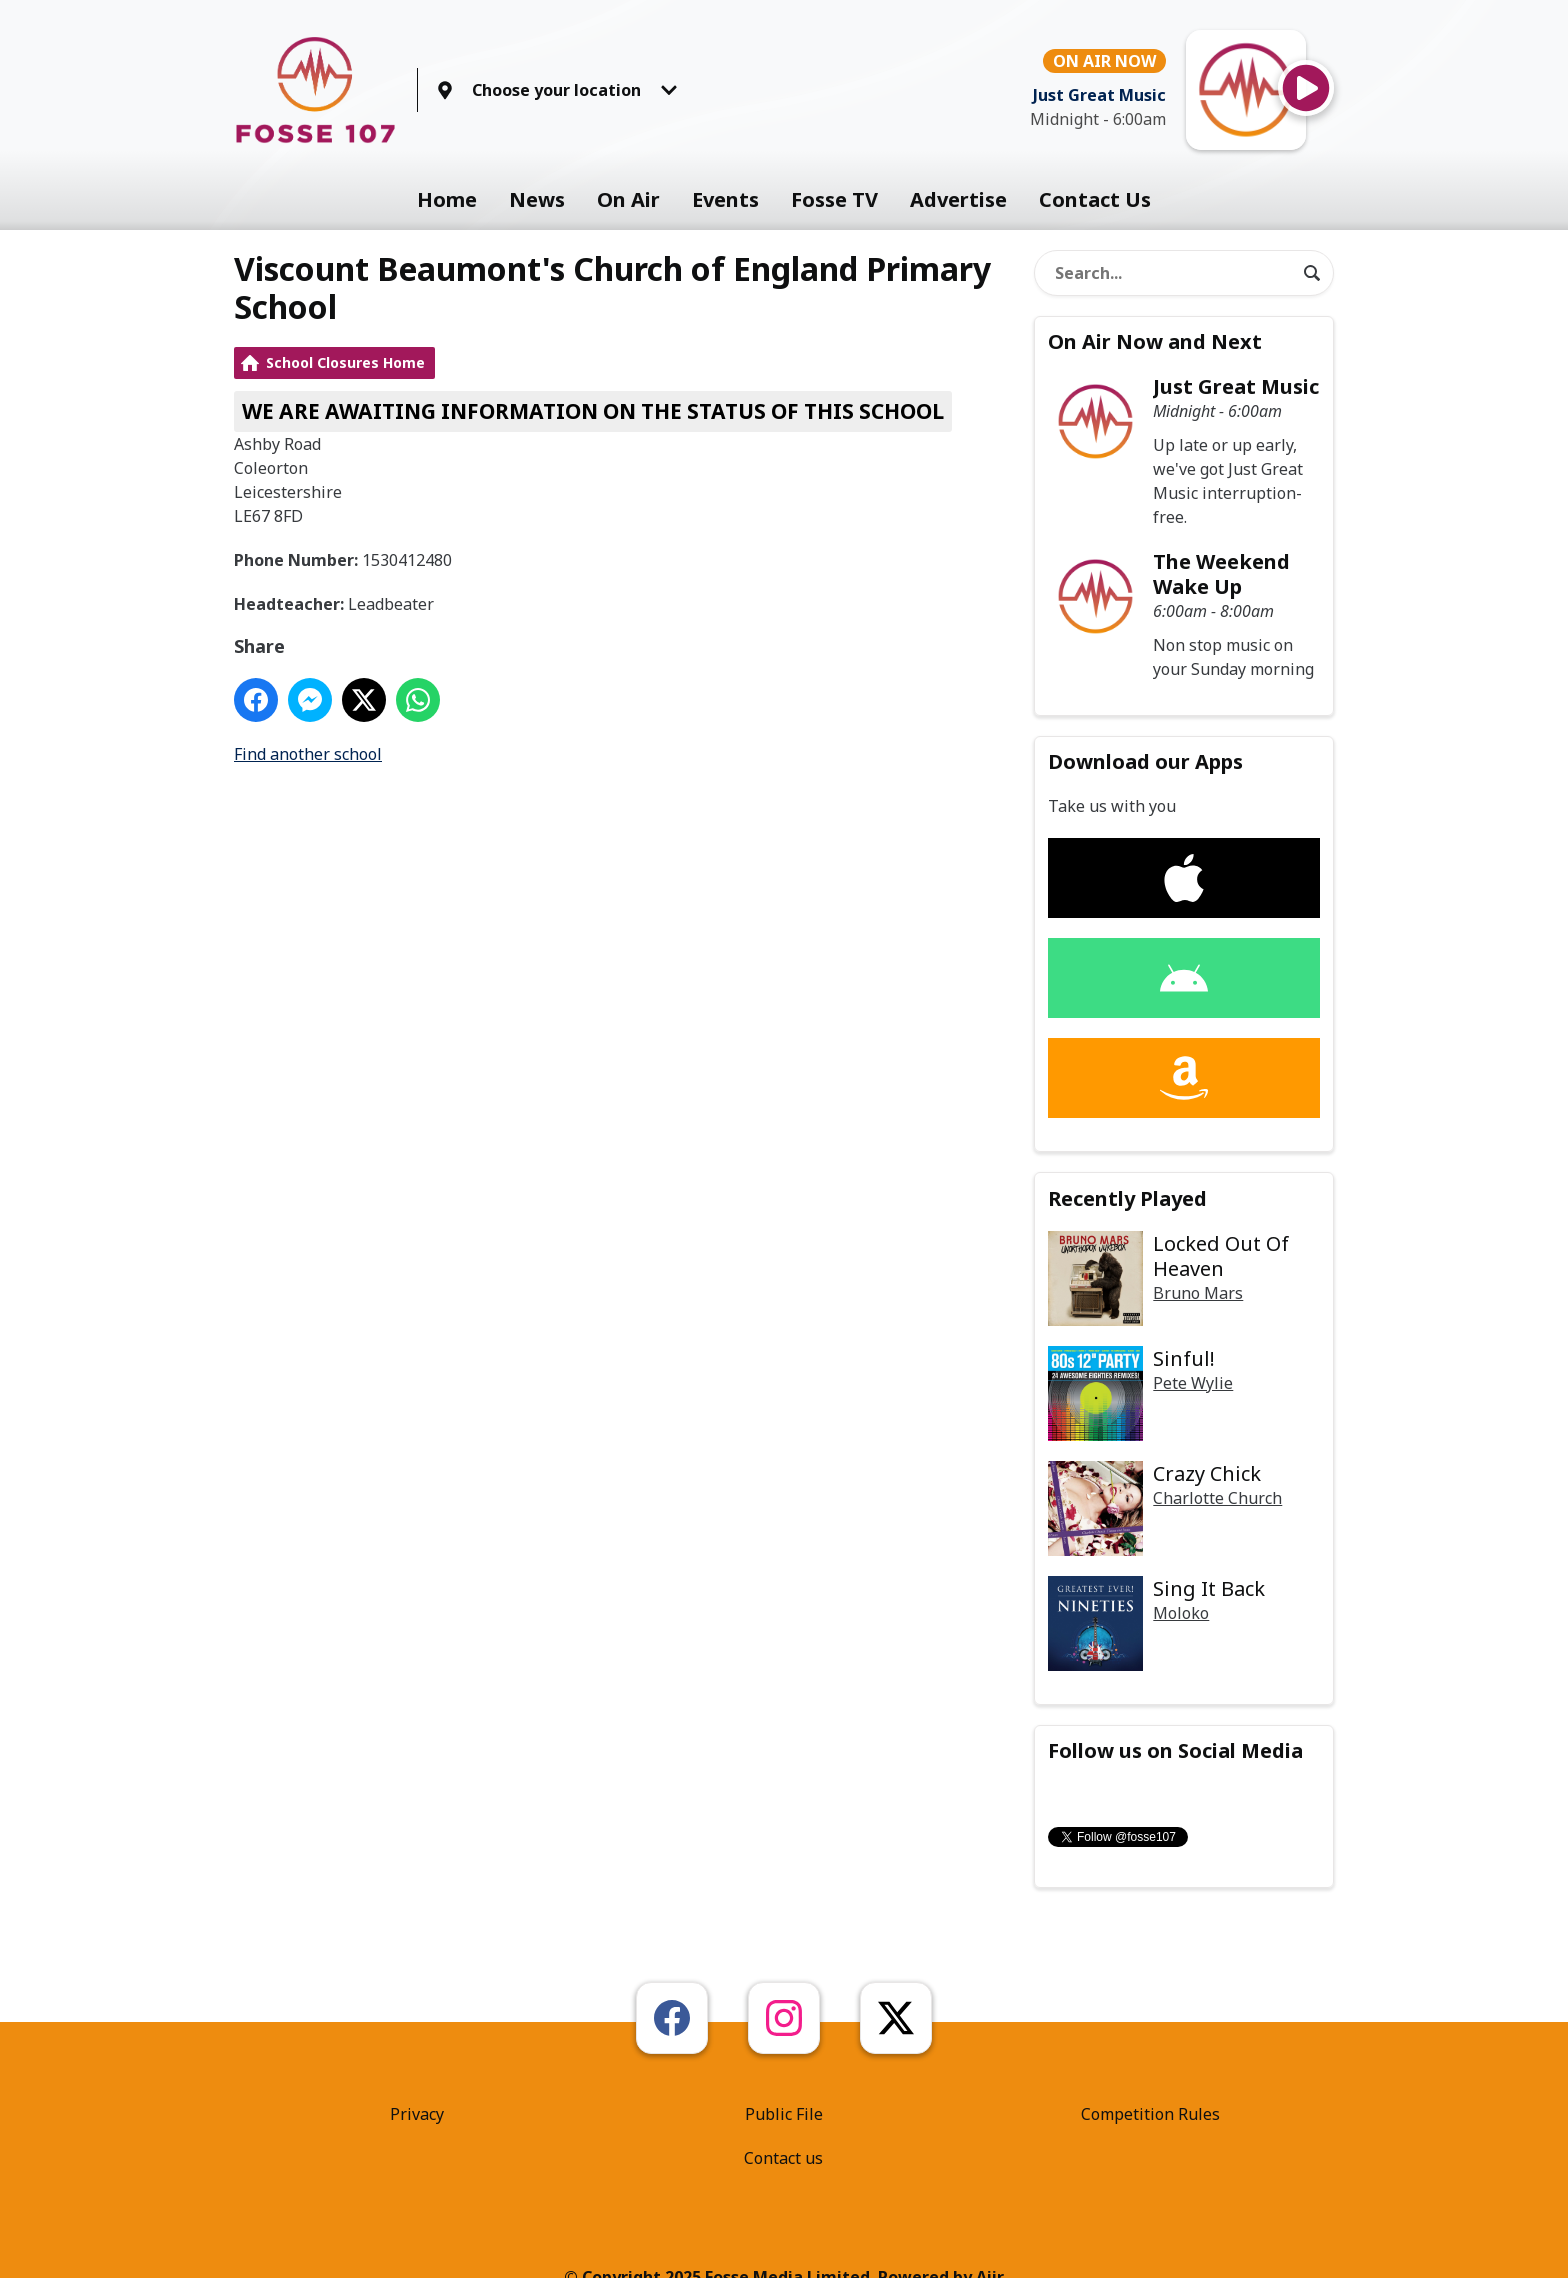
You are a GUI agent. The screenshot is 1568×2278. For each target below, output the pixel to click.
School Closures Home (345, 362)
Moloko (1181, 1613)
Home (447, 199)
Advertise (958, 199)
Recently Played (1127, 1198)
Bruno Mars (1198, 1293)
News (537, 199)
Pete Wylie (1193, 1383)
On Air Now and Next (1155, 341)
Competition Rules (1150, 2114)
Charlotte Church (1217, 1498)
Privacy (417, 2114)
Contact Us (1095, 199)
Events (725, 199)
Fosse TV (834, 199)
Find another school (308, 754)
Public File (784, 2114)
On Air (628, 199)
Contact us (783, 2158)
